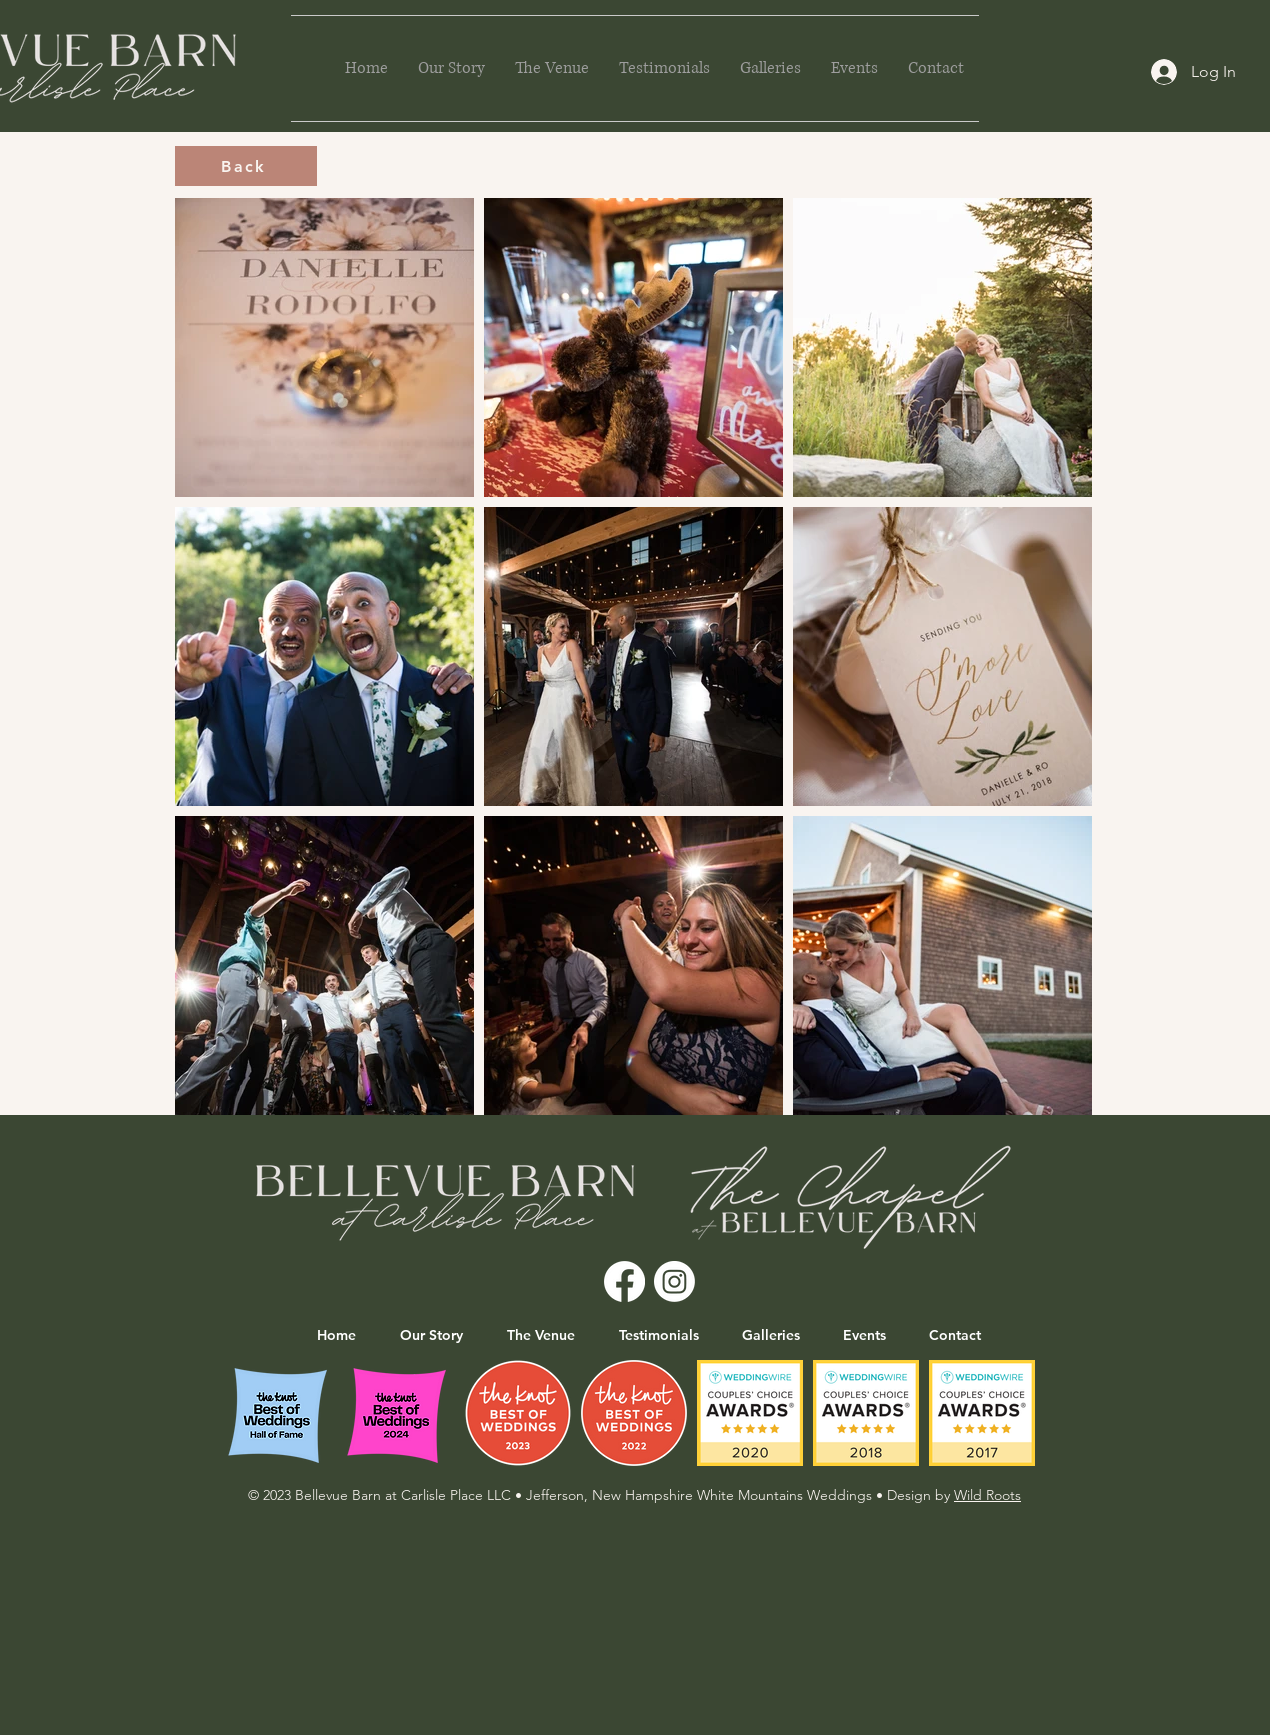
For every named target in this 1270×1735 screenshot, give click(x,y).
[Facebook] (624, 1281)
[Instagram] (674, 1281)
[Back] (246, 166)
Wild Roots (987, 1495)
